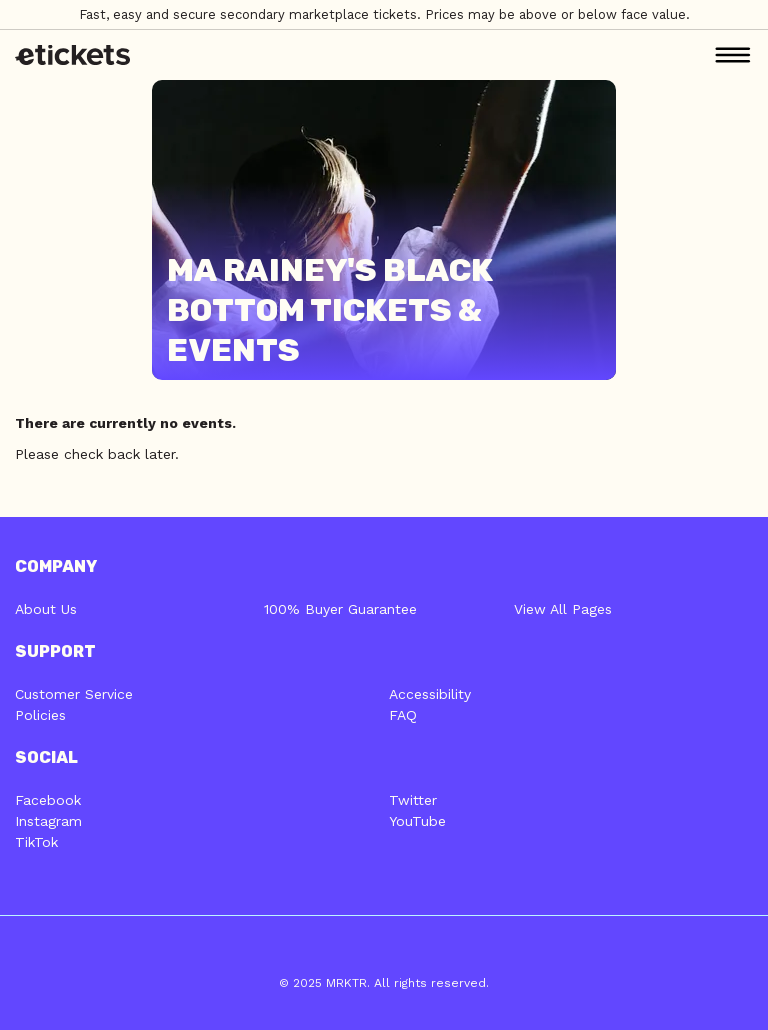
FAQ (403, 715)
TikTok (36, 842)
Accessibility (430, 694)
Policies (40, 715)
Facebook (48, 800)
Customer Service (74, 694)
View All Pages (563, 609)
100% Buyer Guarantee (340, 609)
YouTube (417, 821)
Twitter (413, 800)
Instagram (48, 821)
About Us (46, 609)
